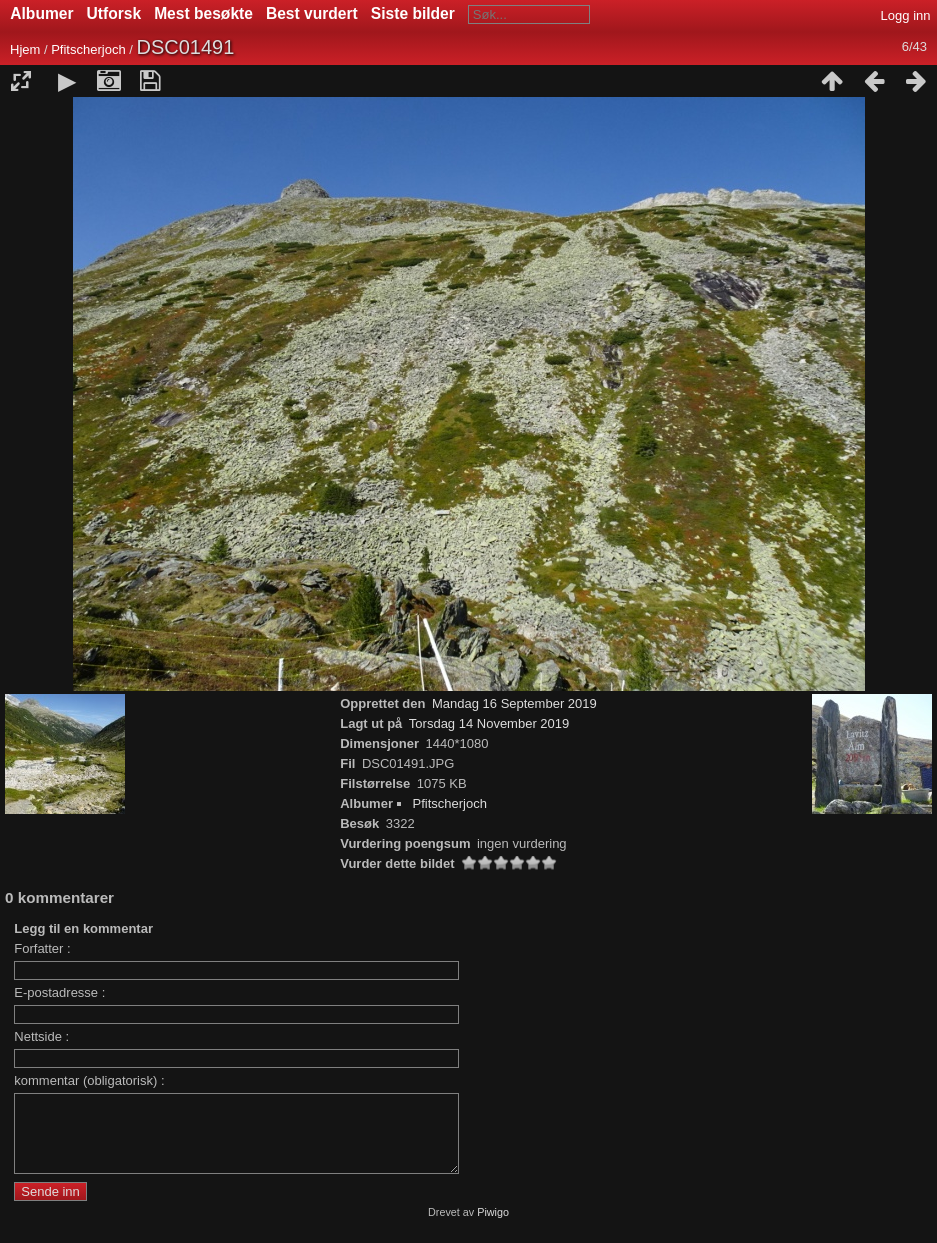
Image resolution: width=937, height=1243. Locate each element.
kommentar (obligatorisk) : (89, 1080)
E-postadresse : (59, 992)
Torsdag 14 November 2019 (489, 723)
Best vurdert (312, 13)
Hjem (25, 49)
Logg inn (906, 15)
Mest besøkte (203, 13)
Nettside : (41, 1036)
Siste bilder (413, 13)
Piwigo (493, 1227)
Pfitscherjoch (88, 49)
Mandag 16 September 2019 (514, 703)
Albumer (41, 13)
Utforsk (114, 13)
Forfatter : (42, 948)
